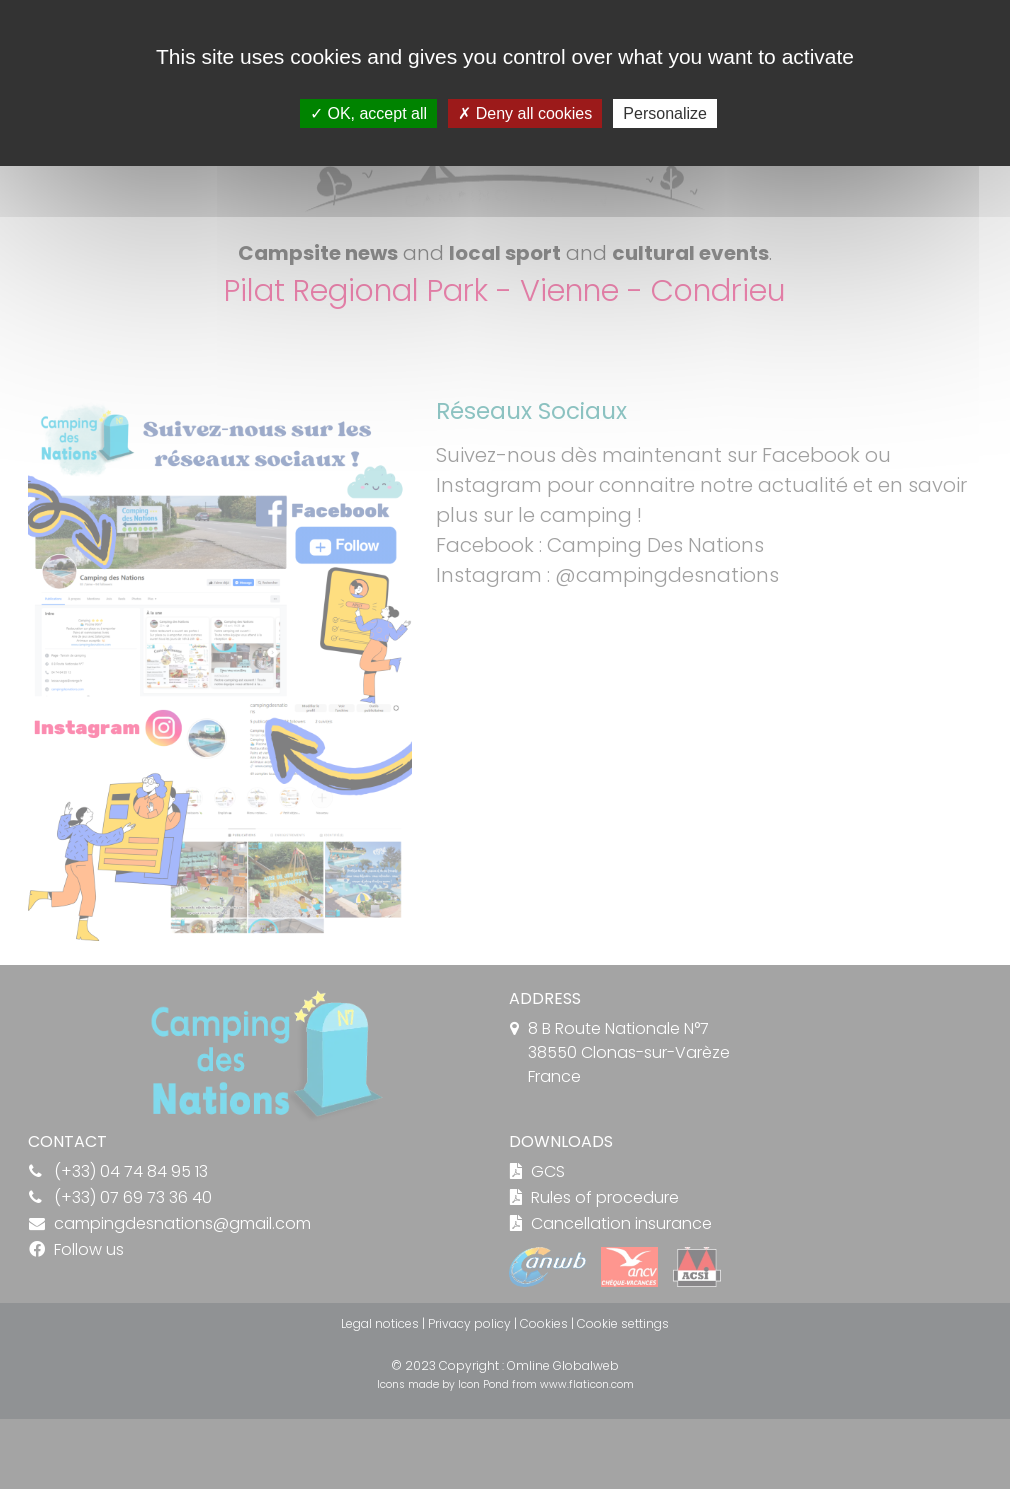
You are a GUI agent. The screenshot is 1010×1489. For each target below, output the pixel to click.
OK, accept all (368, 113)
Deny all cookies (525, 113)
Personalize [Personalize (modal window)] (665, 113)
